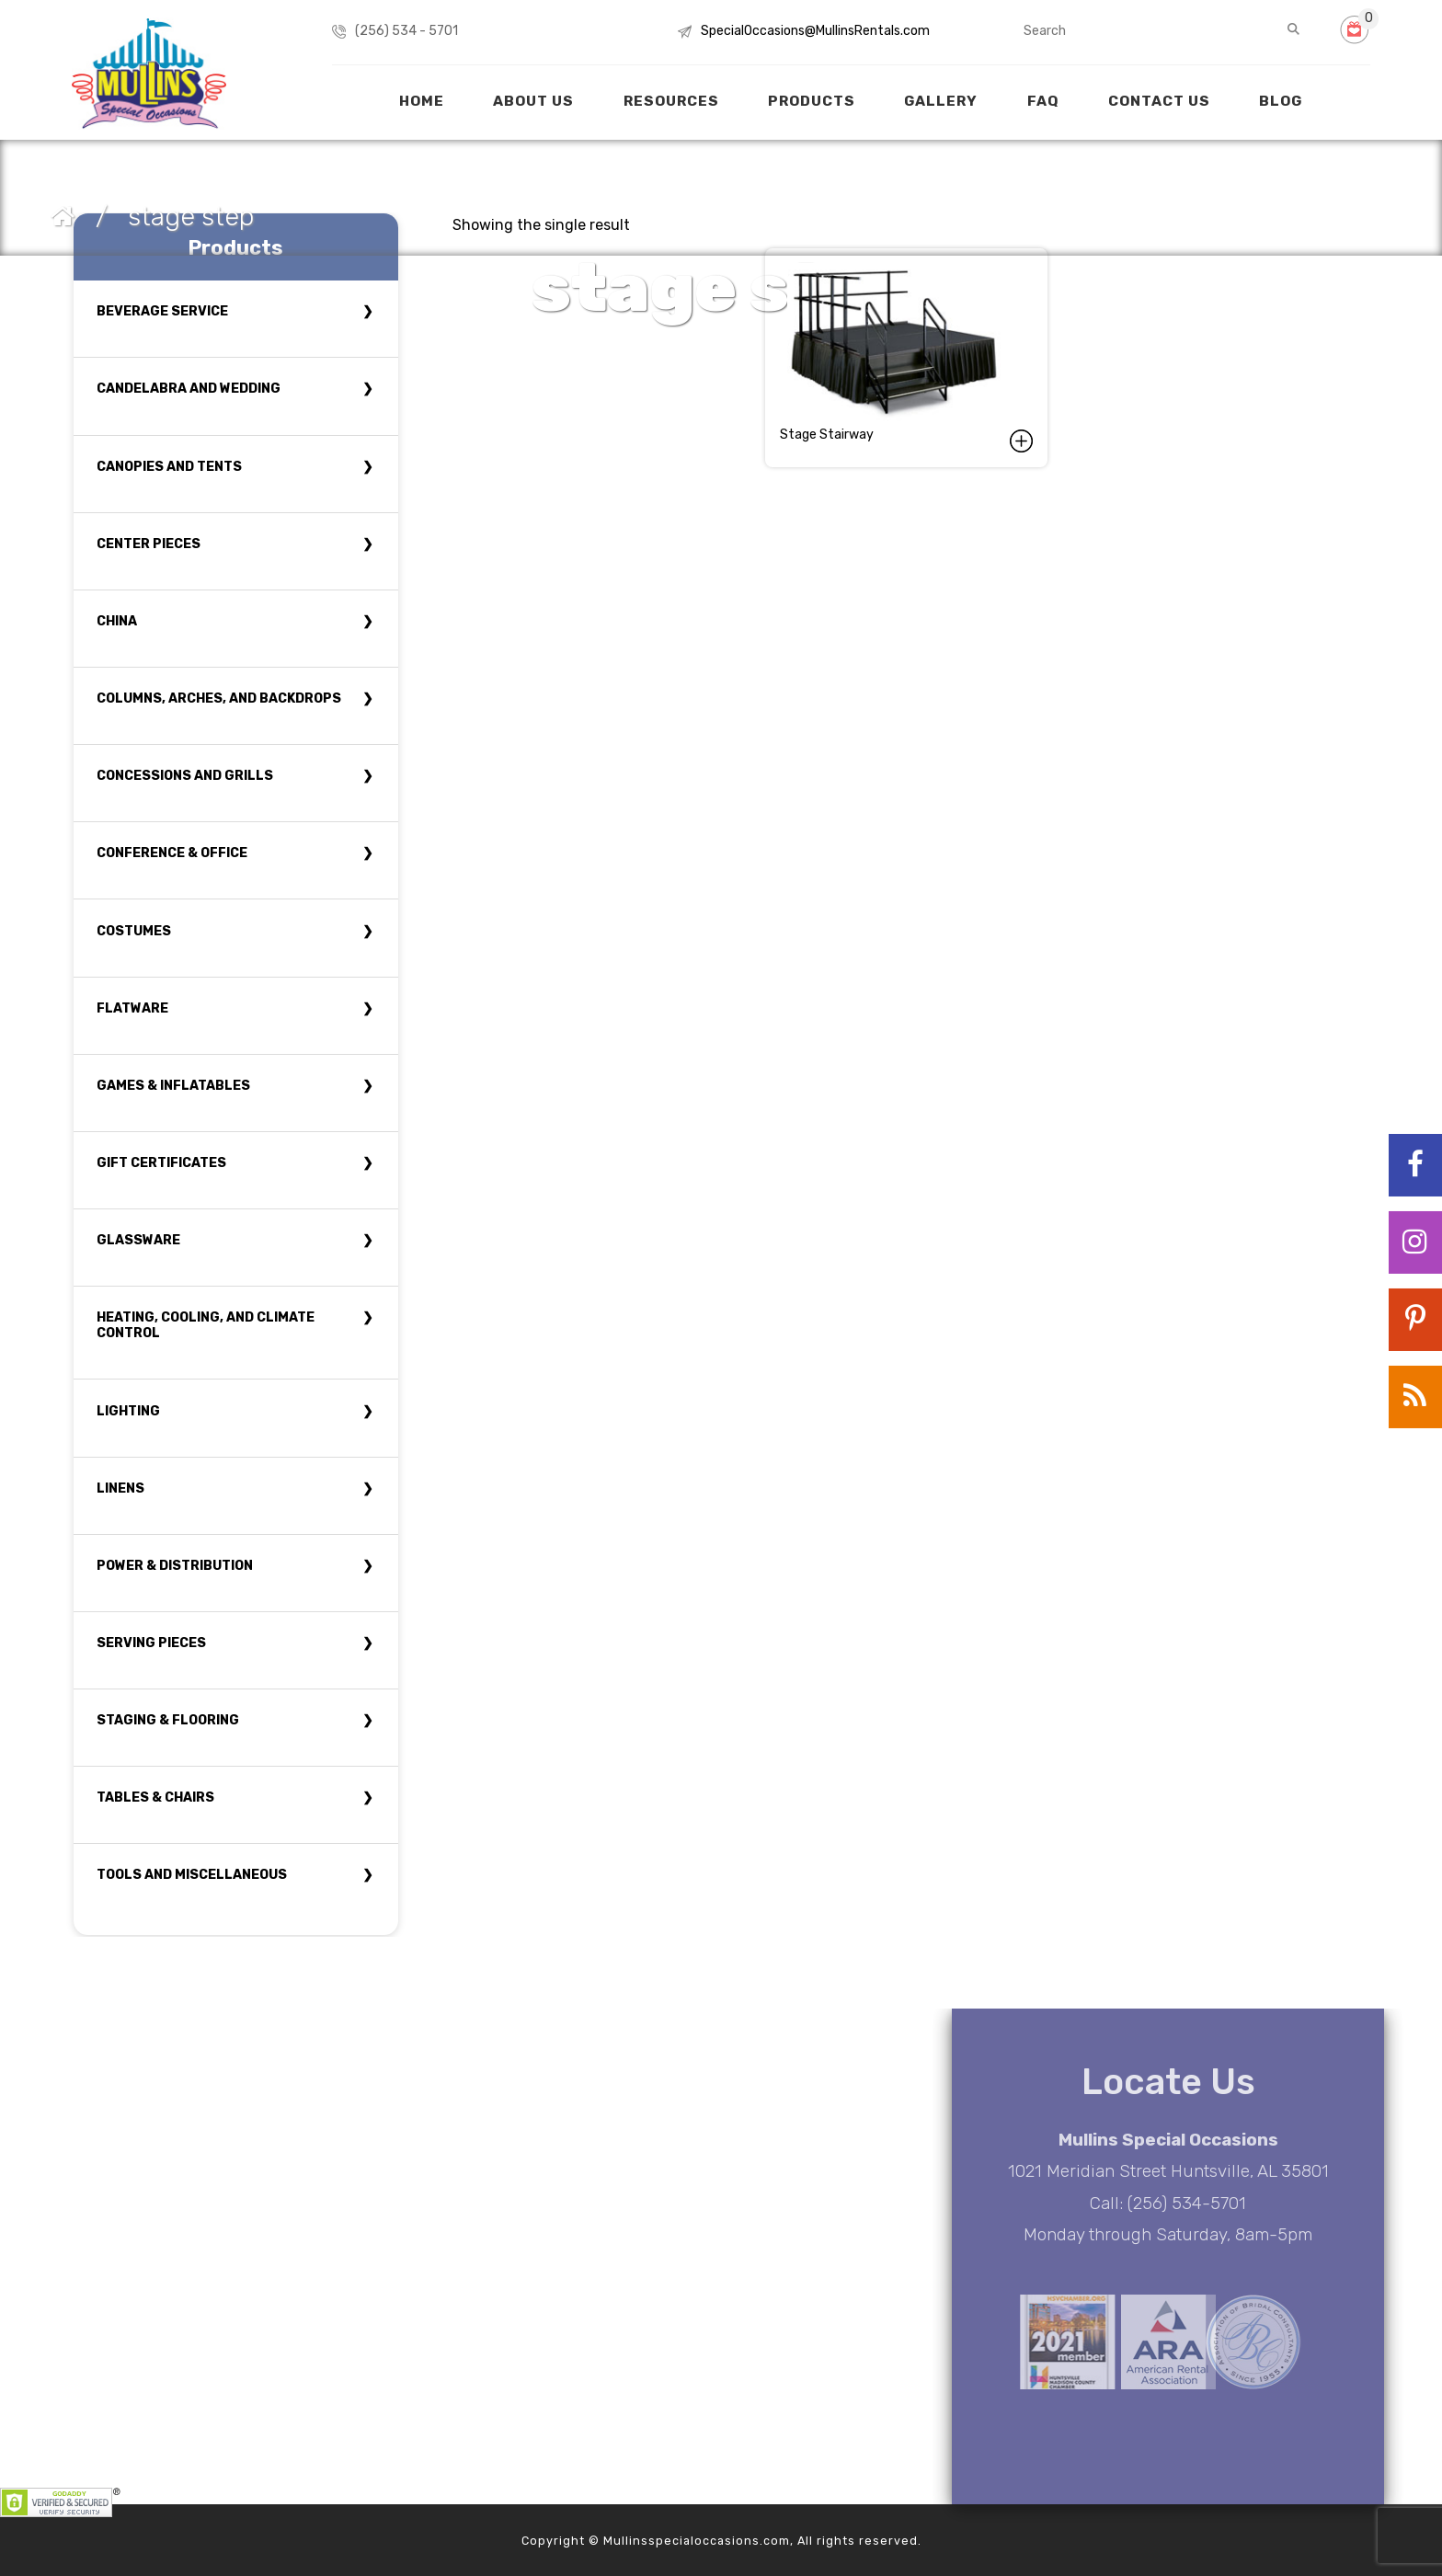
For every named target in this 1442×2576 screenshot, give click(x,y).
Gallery (941, 100)
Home (421, 100)
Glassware (138, 1240)
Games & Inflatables (173, 1085)
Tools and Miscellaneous (192, 1875)
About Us (533, 100)
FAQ (1043, 100)
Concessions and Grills (185, 776)
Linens (120, 1488)
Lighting (128, 1411)
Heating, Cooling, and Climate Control (206, 1325)
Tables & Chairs (155, 1797)
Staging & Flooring (168, 1720)
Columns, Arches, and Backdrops (219, 698)
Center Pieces (148, 544)
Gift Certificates (161, 1163)
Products (811, 100)
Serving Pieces (151, 1643)
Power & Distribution (175, 1566)
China (117, 621)
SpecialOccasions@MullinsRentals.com (815, 31)
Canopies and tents (169, 467)
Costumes (134, 931)
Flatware (132, 1008)
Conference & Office (172, 853)
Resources (671, 100)
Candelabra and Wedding (188, 388)
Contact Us (1159, 100)
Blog (1280, 100)
